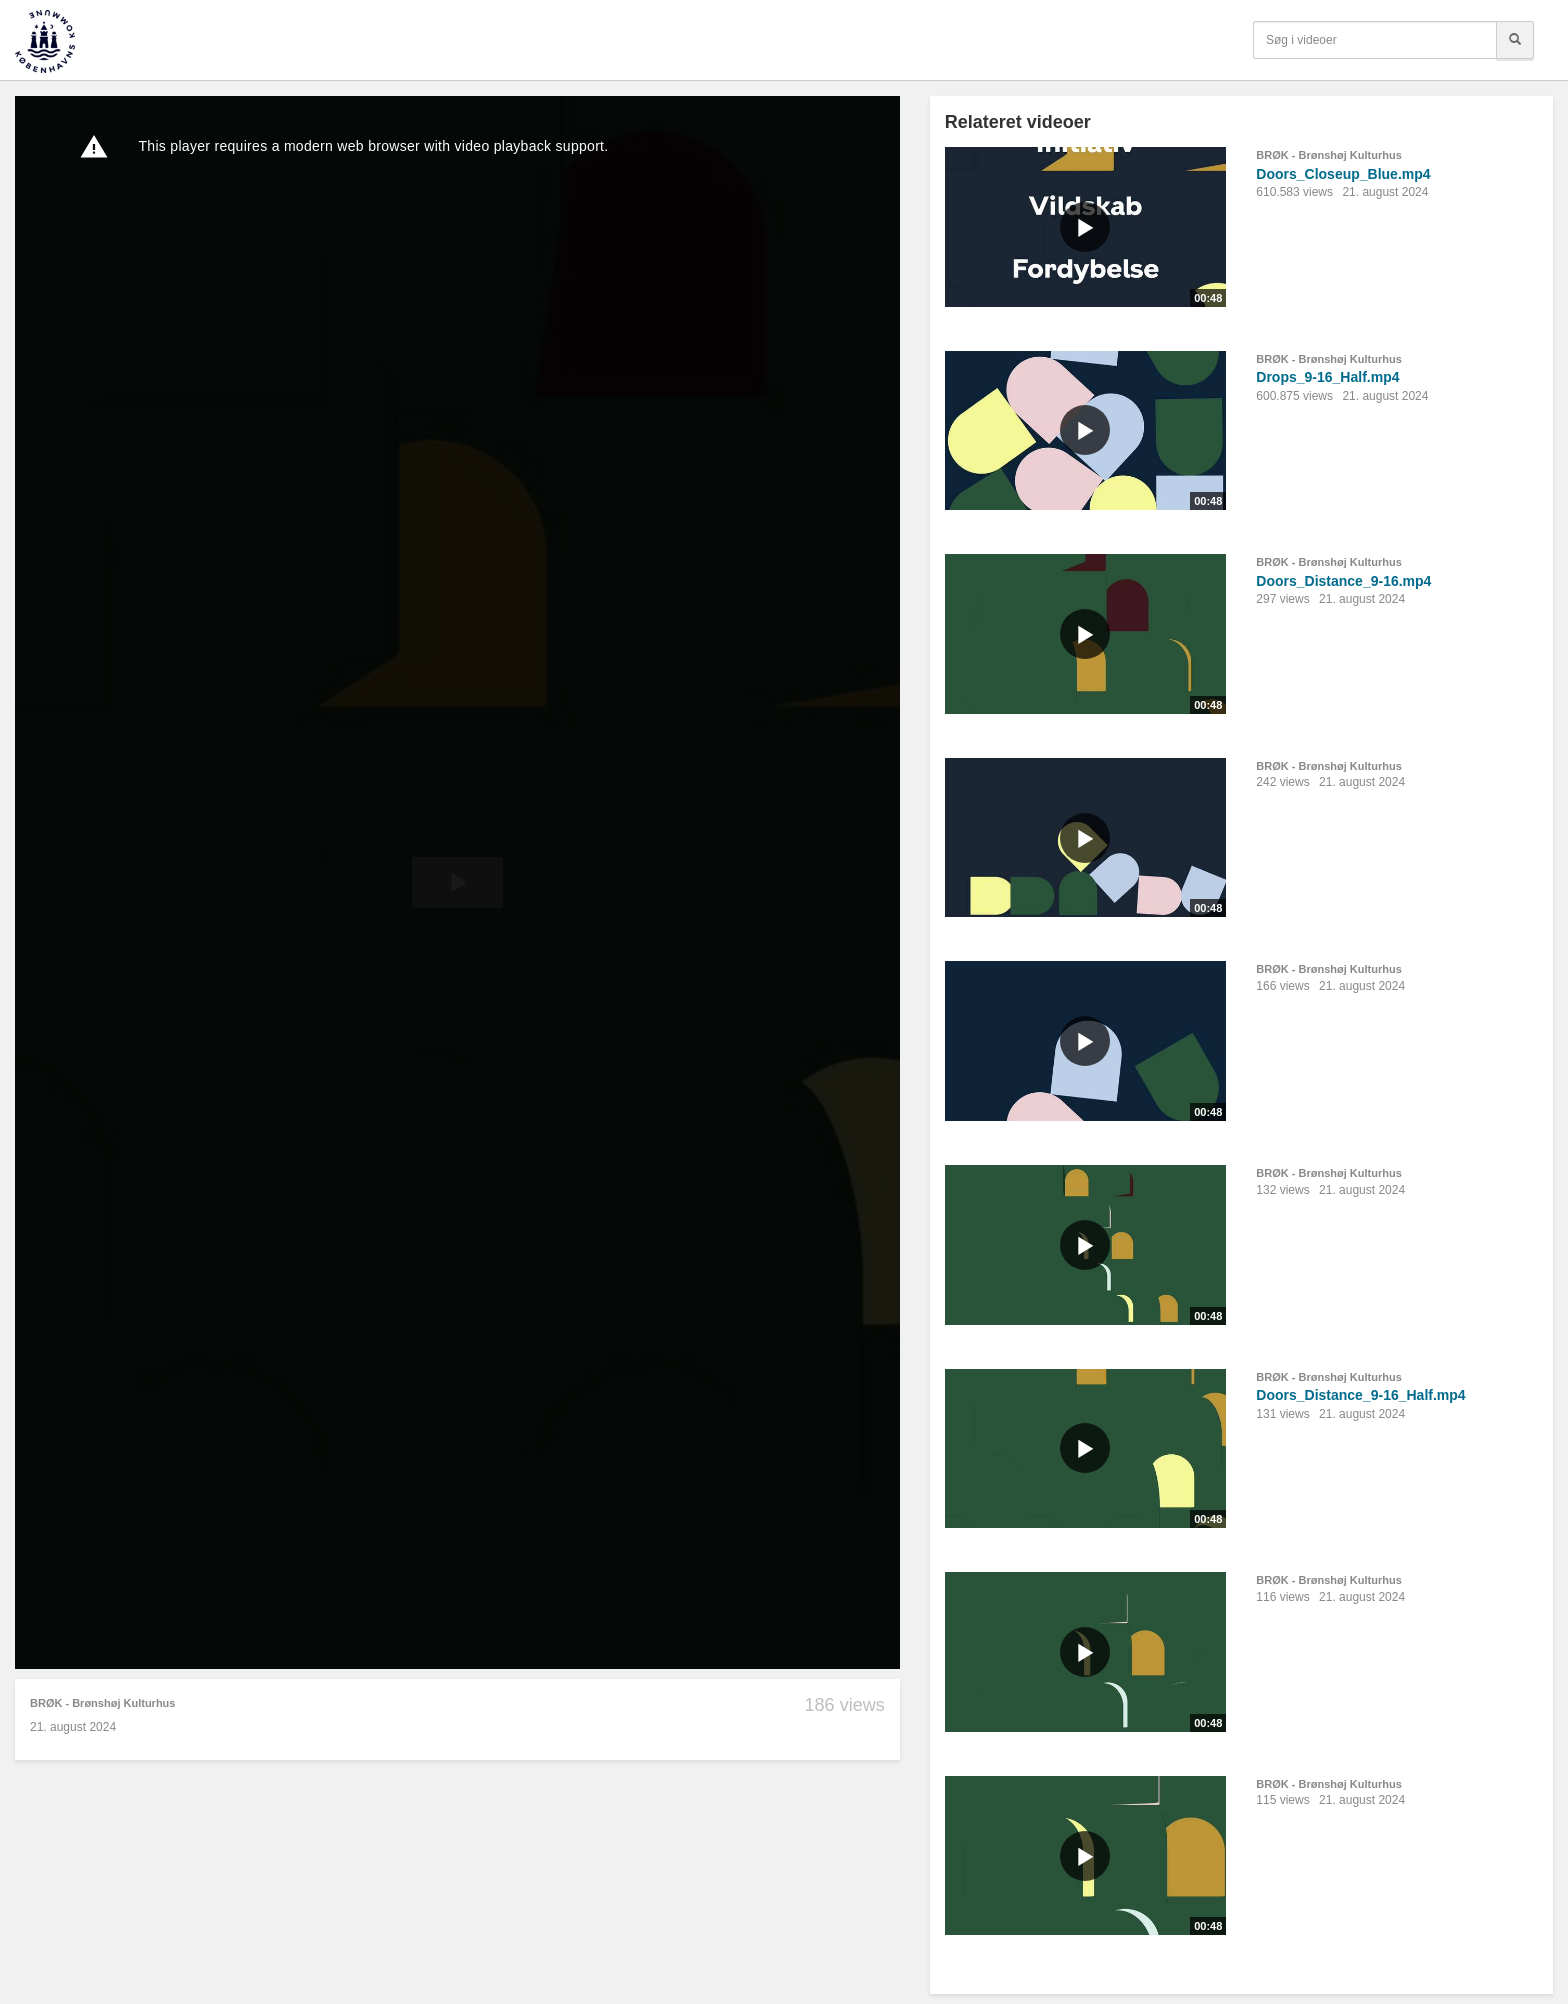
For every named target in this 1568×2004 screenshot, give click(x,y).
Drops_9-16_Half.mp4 (1327, 377)
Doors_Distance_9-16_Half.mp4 (1360, 1395)
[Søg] (1515, 40)
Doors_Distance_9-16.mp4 (1343, 581)
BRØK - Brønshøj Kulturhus (102, 1703)
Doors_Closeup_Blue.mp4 (1343, 174)
